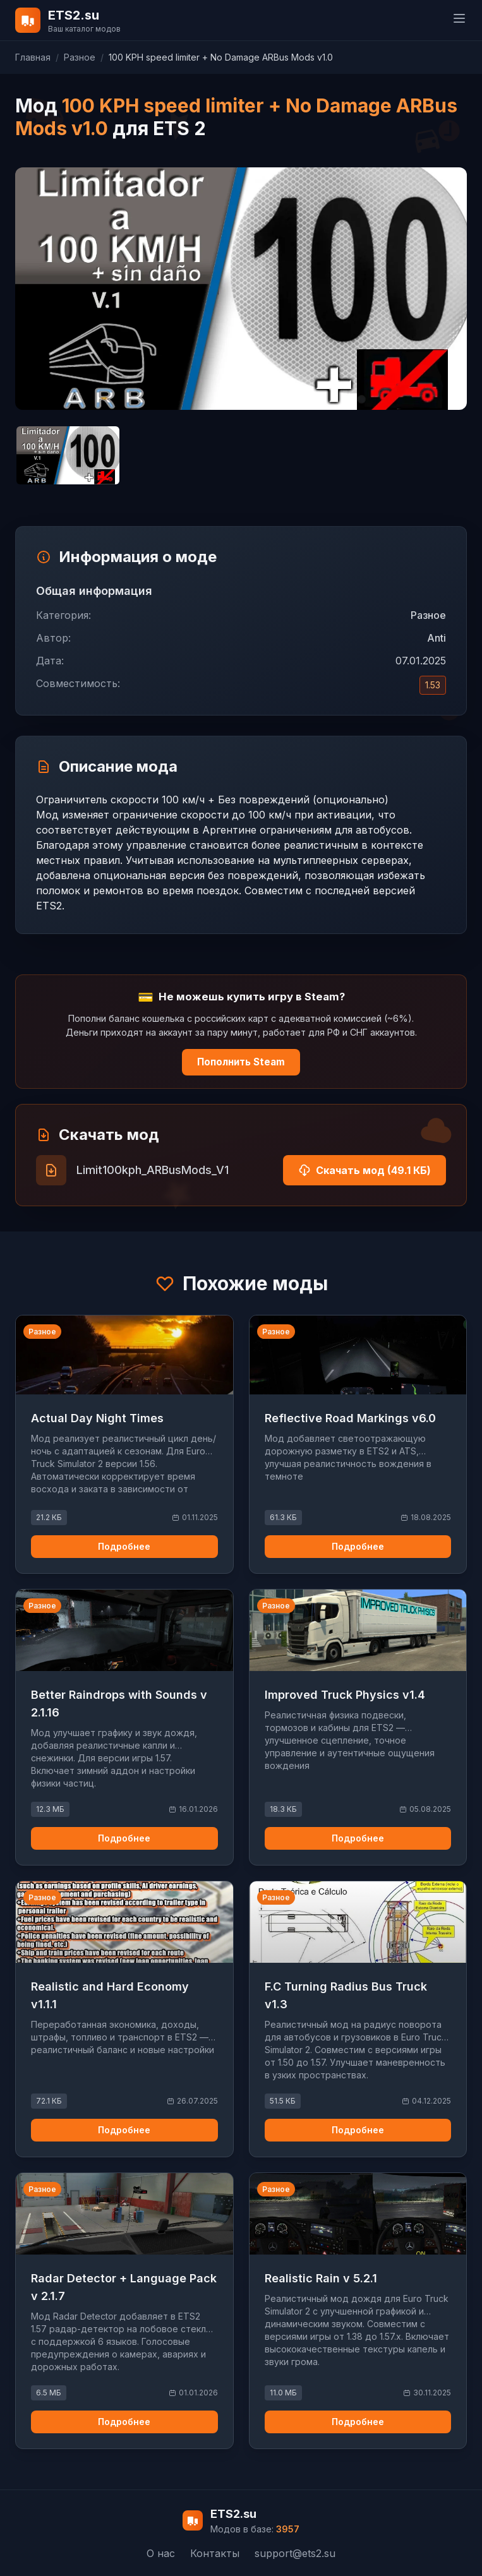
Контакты (214, 2553)
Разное (79, 57)
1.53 (432, 685)
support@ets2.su (295, 2553)
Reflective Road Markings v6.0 (350, 1418)
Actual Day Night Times (97, 1418)
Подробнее (124, 1546)
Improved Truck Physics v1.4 (345, 1694)
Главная (33, 57)
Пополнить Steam (241, 1062)
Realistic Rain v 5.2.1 (321, 2278)
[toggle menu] (459, 18)
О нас (161, 2553)
